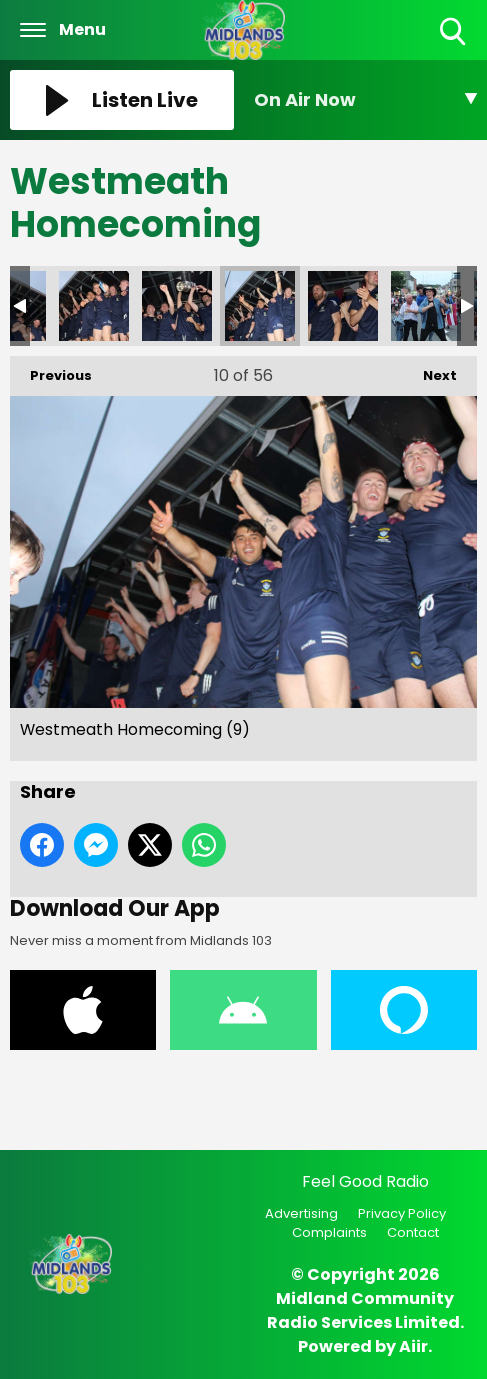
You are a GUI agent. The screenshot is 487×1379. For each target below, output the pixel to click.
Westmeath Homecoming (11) (343, 306)
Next (430, 370)
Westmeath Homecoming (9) (260, 306)
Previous (51, 370)
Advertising (301, 1213)
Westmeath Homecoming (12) (426, 306)
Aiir (413, 1346)
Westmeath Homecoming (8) (94, 306)
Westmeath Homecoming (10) (177, 306)
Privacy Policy (402, 1213)
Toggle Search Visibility (454, 32)
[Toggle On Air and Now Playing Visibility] (366, 100)
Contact (413, 1232)
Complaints (329, 1232)
